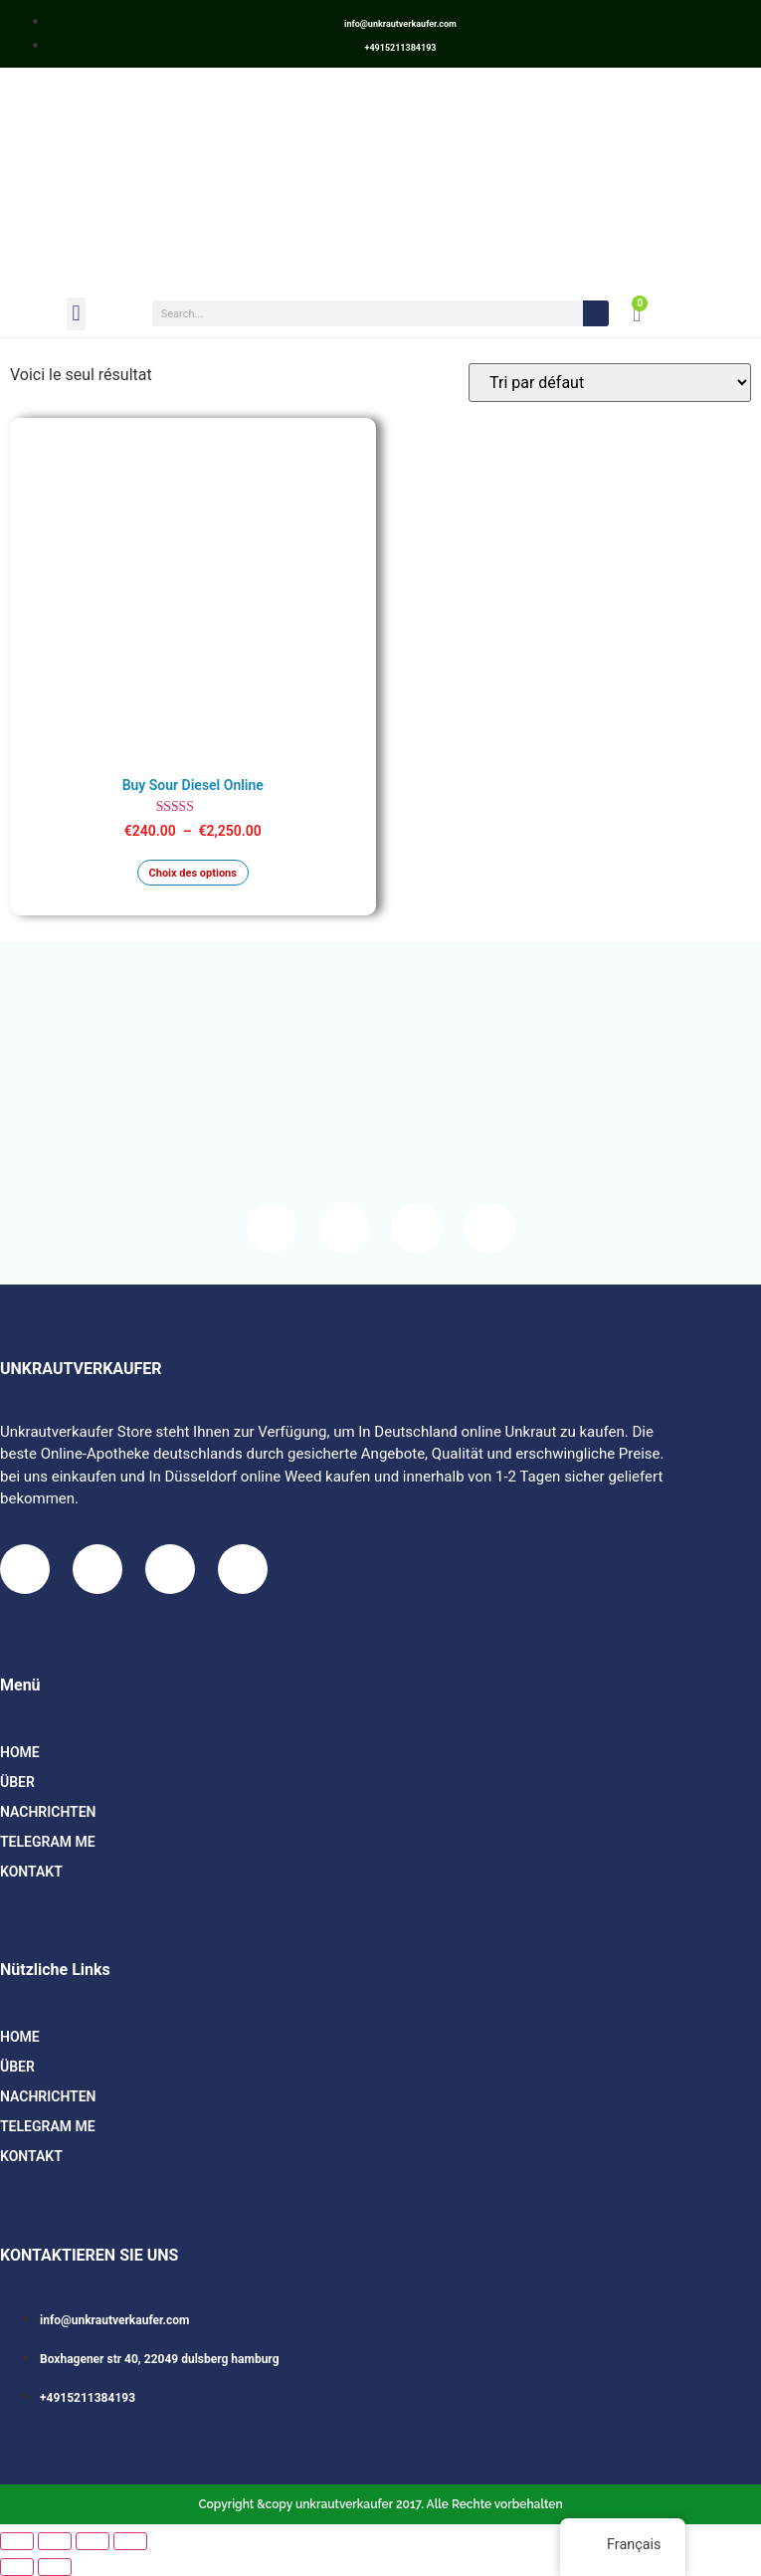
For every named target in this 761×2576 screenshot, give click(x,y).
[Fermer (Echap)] (130, 2541)
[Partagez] (92, 2541)
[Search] (596, 313)
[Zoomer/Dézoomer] (17, 2541)
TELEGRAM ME (47, 1842)
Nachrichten (48, 1812)
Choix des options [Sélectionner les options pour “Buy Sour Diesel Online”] (193, 873)
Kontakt (31, 1872)
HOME (20, 1752)
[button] (76, 313)
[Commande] (610, 382)
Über (17, 1782)
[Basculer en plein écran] (55, 2541)
